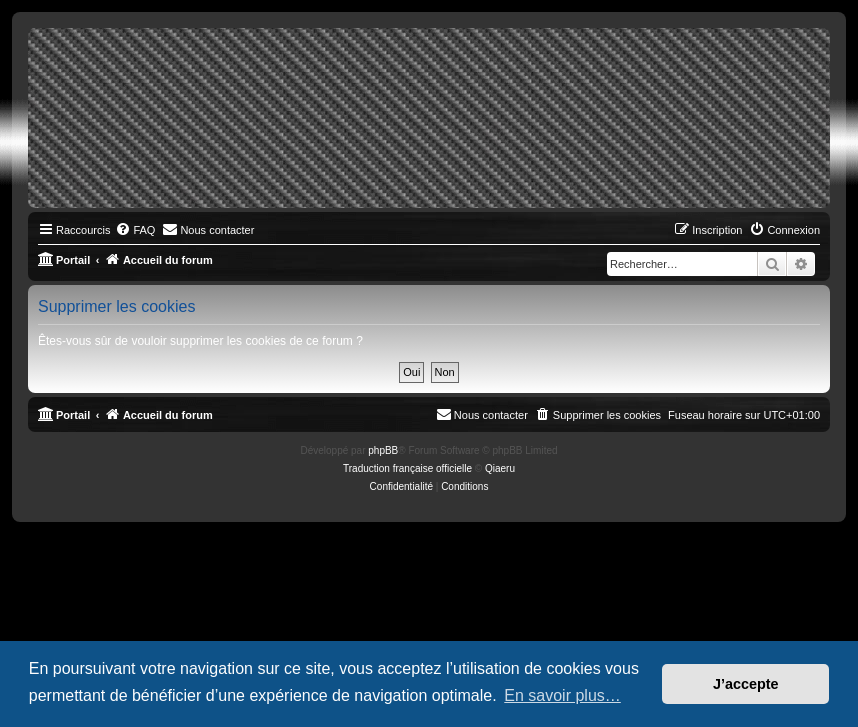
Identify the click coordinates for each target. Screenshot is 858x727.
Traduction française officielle (407, 468)
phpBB (383, 450)
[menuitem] (135, 230)
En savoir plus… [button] (562, 695)
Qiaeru (500, 468)
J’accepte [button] (746, 684)
